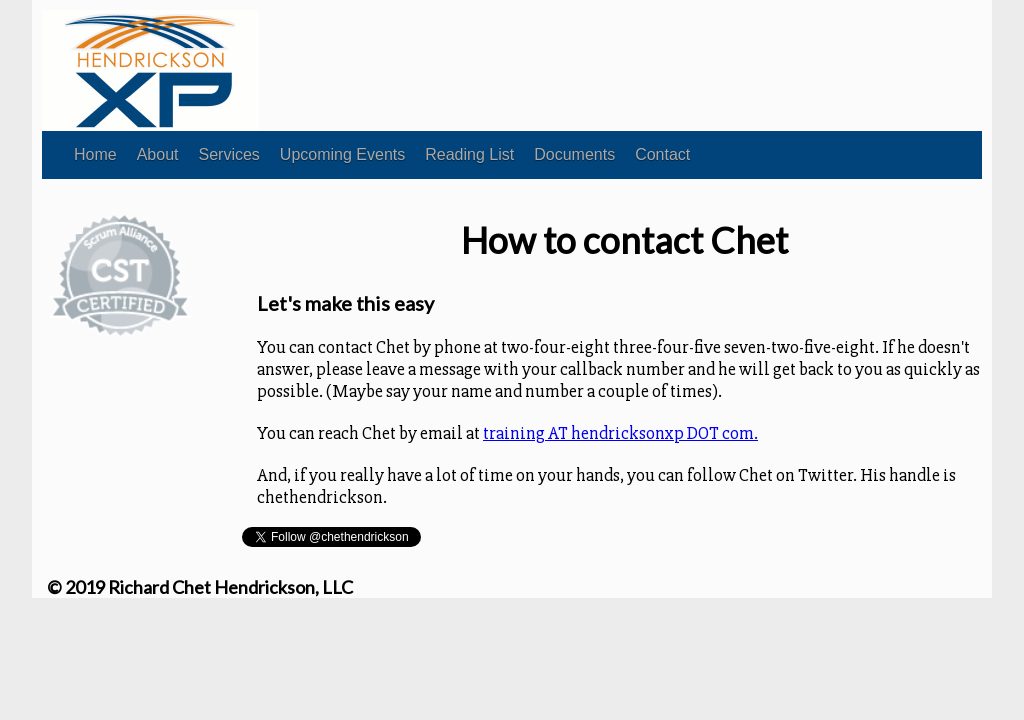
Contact (662, 154)
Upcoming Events (342, 154)
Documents (574, 154)
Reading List (469, 154)
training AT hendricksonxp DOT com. (620, 433)
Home (95, 154)
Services (229, 154)
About (158, 154)
